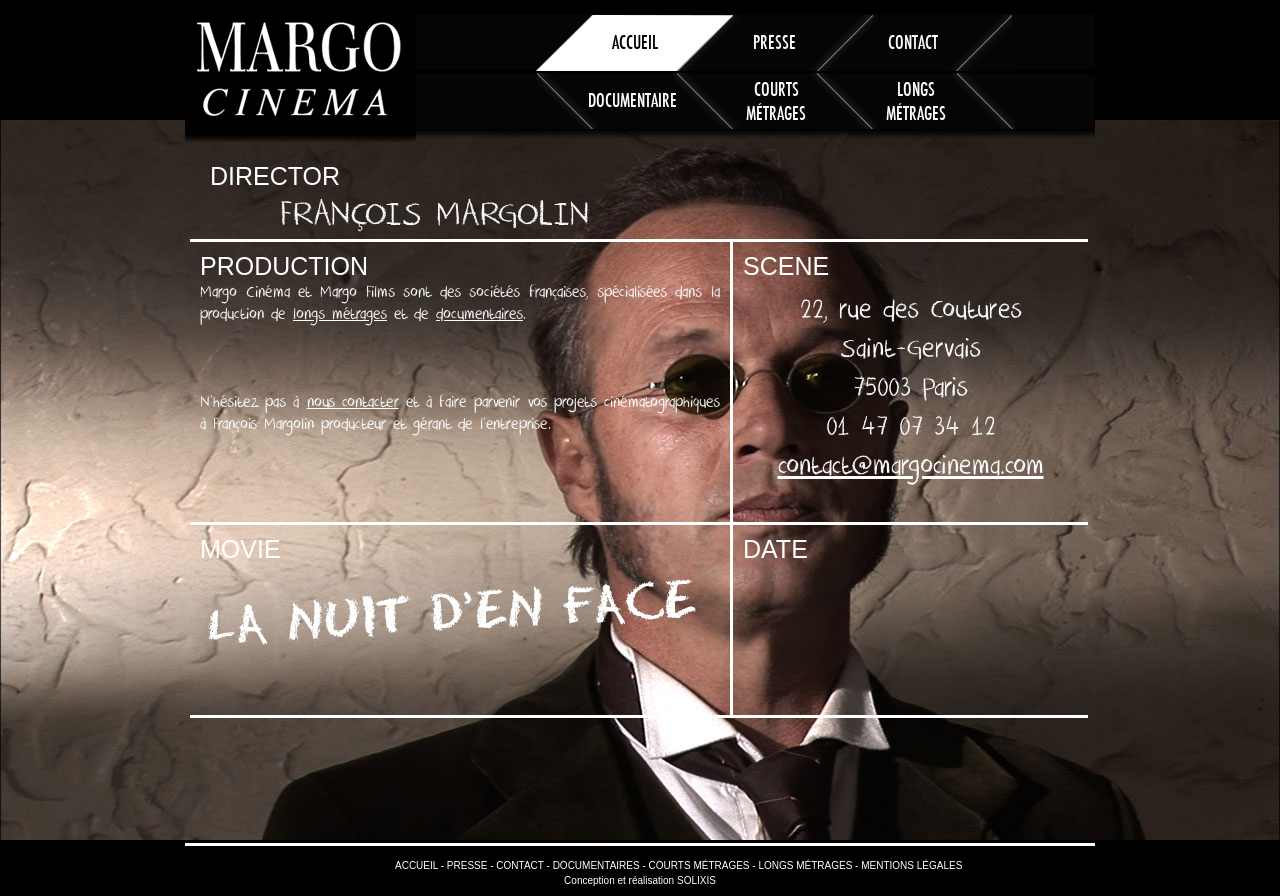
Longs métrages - (807, 865)
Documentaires (636, 99)
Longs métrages (916, 97)
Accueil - (419, 865)
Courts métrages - (701, 865)
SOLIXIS (696, 880)
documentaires (479, 314)
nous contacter (353, 402)
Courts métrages (776, 97)
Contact (913, 41)
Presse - (468, 865)
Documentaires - (598, 865)
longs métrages (340, 314)
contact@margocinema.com (911, 466)
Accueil (635, 41)
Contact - (522, 865)
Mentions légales (910, 865)
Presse (774, 41)
